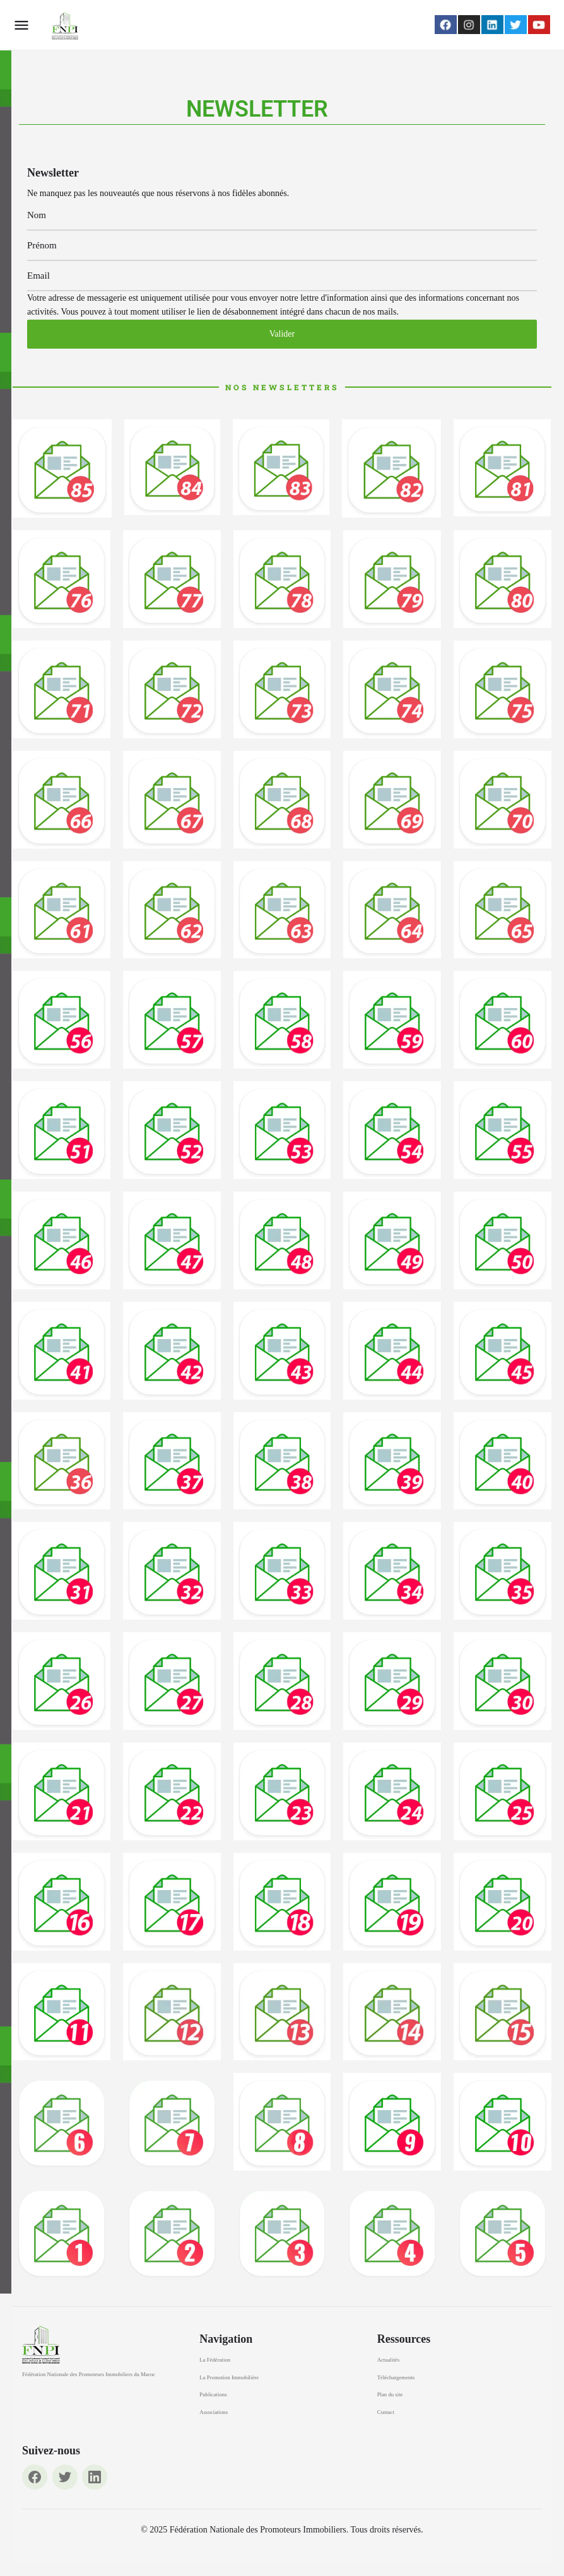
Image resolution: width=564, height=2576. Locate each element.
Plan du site (390, 2394)
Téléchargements (396, 2377)
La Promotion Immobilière (229, 2377)
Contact (385, 2412)
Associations (213, 2412)
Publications (212, 2394)
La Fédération (214, 2360)
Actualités (388, 2360)
